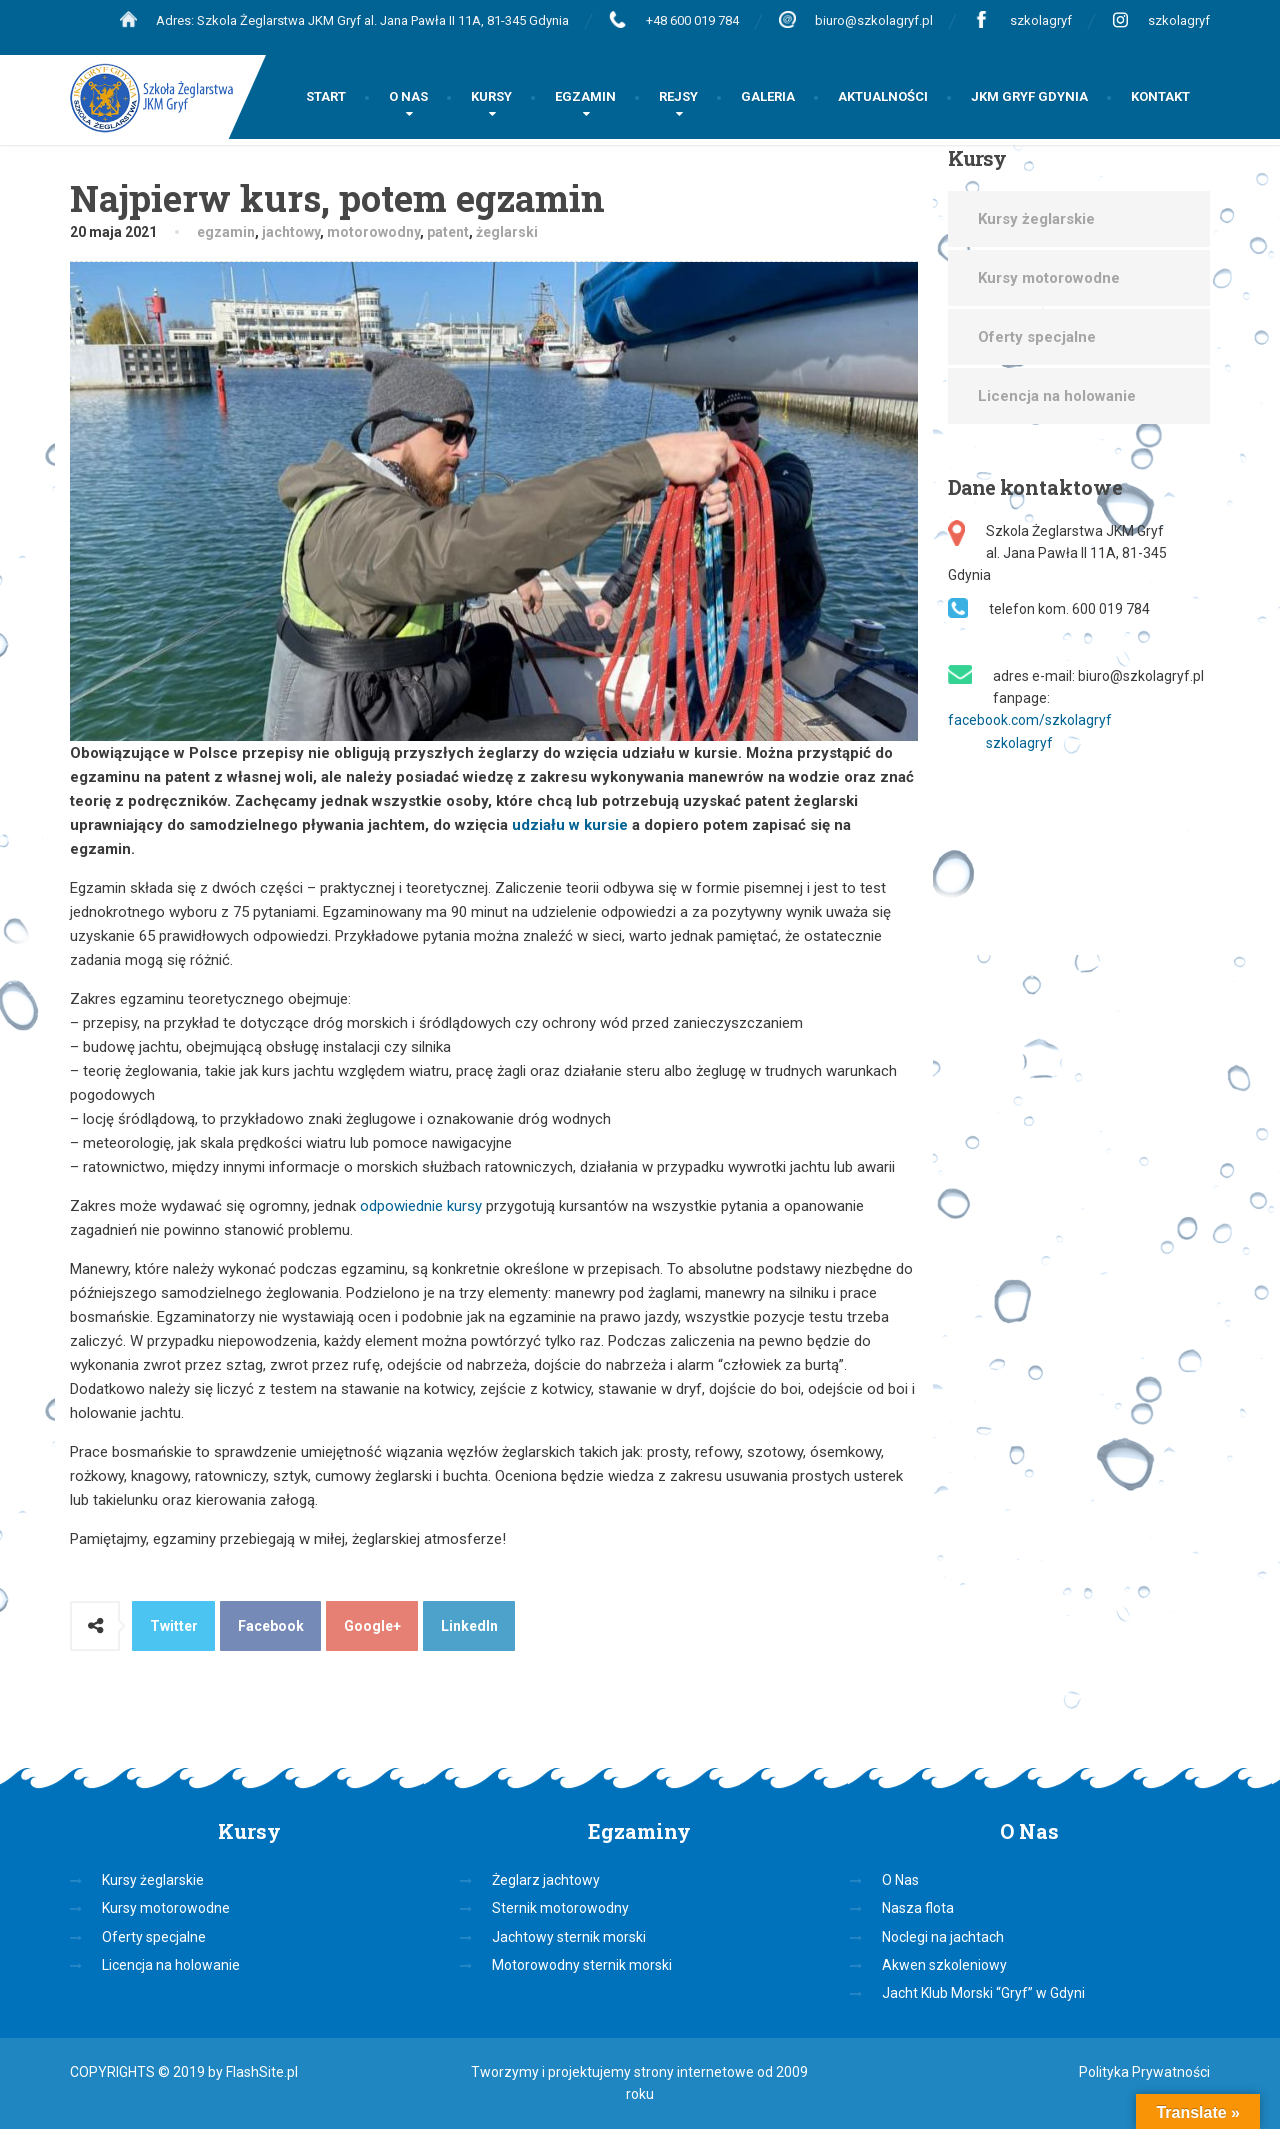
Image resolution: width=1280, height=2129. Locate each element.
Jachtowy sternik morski (569, 1937)
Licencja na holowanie (1057, 396)
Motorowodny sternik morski (582, 1965)
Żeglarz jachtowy (546, 1880)
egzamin (226, 232)
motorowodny (373, 232)
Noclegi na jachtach (943, 1937)
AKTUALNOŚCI (883, 96)
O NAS (408, 96)
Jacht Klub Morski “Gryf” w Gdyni (983, 1993)
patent (448, 232)
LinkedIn (469, 1626)
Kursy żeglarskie (1036, 219)
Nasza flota (918, 1908)
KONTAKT (1160, 96)
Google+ (372, 1626)
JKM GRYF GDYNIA (1029, 96)
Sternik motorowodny (560, 1908)
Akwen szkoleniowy (944, 1965)
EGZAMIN (585, 96)
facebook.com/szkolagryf (1030, 720)
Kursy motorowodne (1049, 278)
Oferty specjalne (1037, 337)
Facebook (271, 1626)
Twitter (174, 1626)
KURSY (491, 96)
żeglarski (507, 232)
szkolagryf (1041, 20)
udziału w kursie (570, 825)
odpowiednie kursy (423, 1206)
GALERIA (768, 96)
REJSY (678, 96)
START (326, 96)
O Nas (900, 1880)
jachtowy (291, 232)
